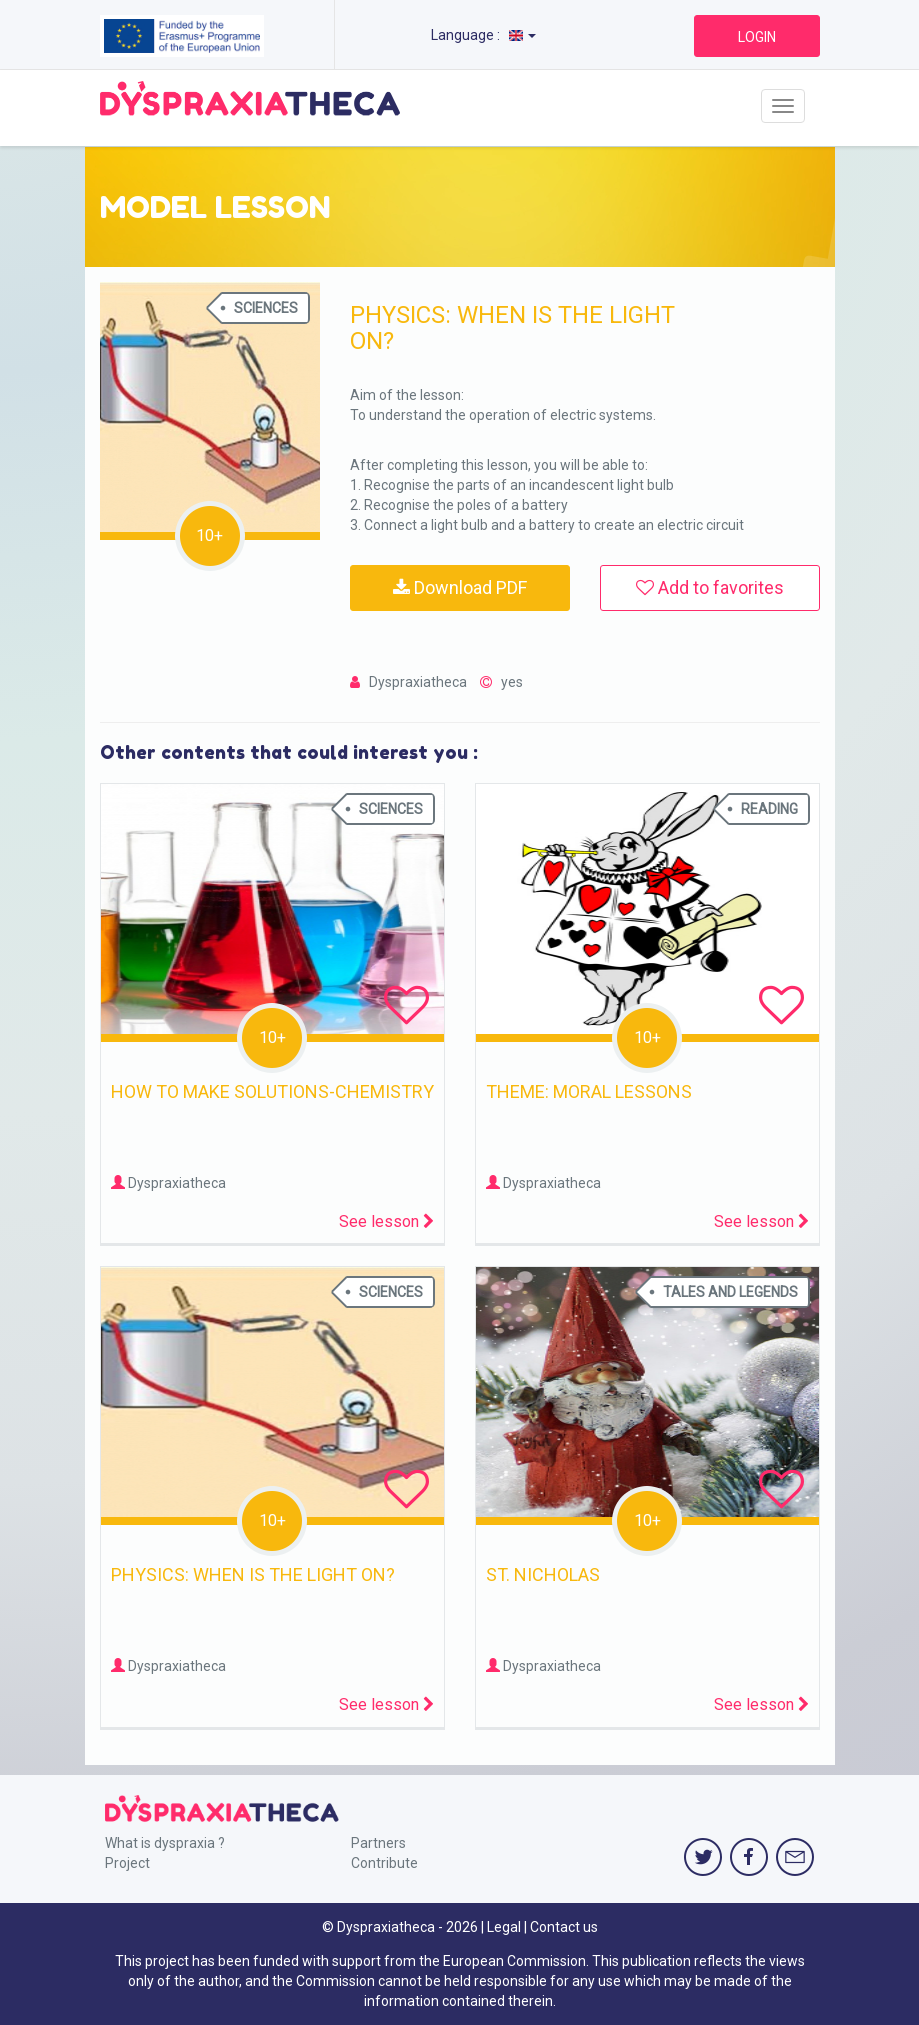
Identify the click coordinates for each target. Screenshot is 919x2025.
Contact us (564, 1927)
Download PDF (460, 587)
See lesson (386, 1221)
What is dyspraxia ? (165, 1843)
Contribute (384, 1863)
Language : (483, 35)
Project (127, 1863)
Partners (378, 1843)
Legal (504, 1927)
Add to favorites (710, 587)
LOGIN (757, 37)
